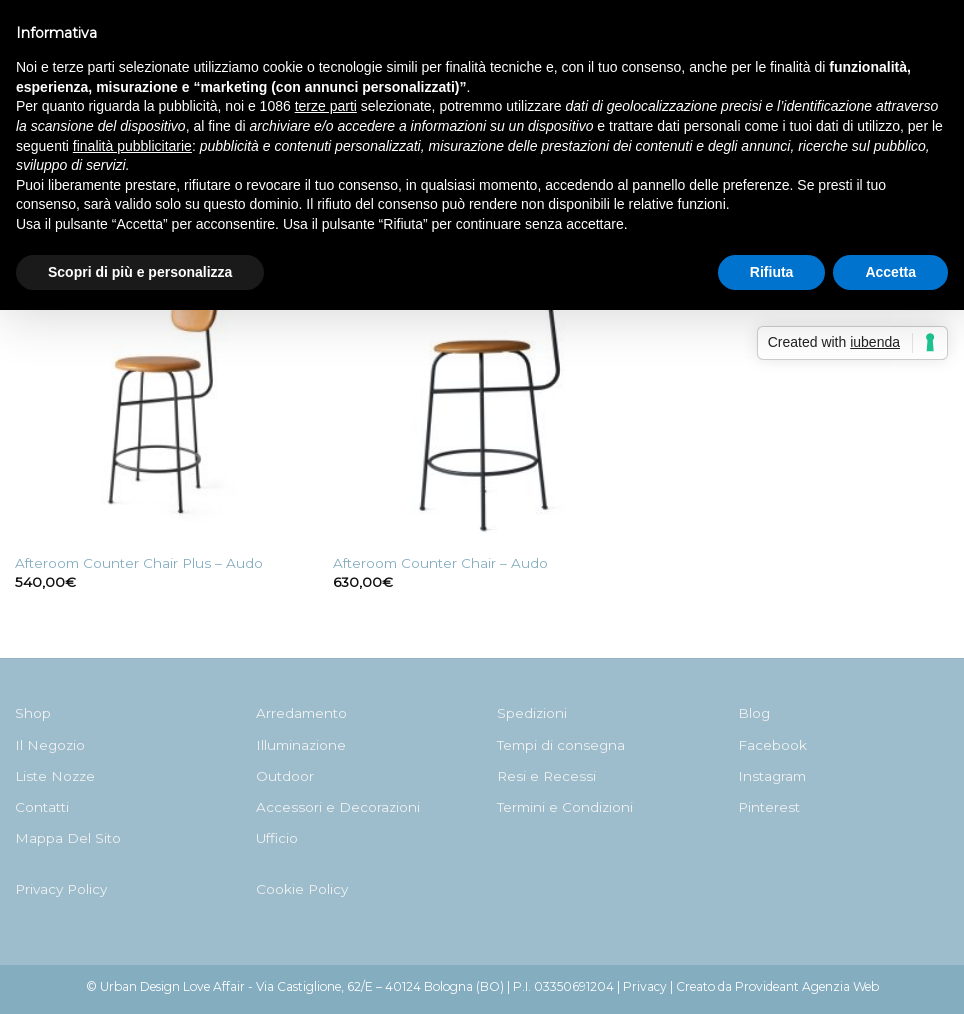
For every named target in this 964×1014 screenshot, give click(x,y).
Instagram (772, 776)
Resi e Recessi (546, 776)
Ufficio (277, 838)
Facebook (772, 745)
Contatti (42, 807)
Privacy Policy (61, 889)
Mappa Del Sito (68, 838)
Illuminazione (301, 745)
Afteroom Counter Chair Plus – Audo (139, 563)
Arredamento (301, 713)
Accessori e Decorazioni (338, 807)
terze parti (326, 106)
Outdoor (285, 776)
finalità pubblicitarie (132, 146)
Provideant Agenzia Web (807, 986)
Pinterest (769, 807)
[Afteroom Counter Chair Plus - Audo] (164, 393)
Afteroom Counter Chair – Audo (440, 563)
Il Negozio (50, 745)
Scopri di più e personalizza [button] (140, 272)
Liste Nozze (55, 776)
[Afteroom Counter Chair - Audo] (482, 393)
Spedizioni (532, 713)
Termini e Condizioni (565, 807)
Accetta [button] (890, 272)
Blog (754, 713)
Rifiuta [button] (772, 272)
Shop (33, 713)
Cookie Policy (302, 889)
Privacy (645, 986)
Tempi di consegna (561, 745)
